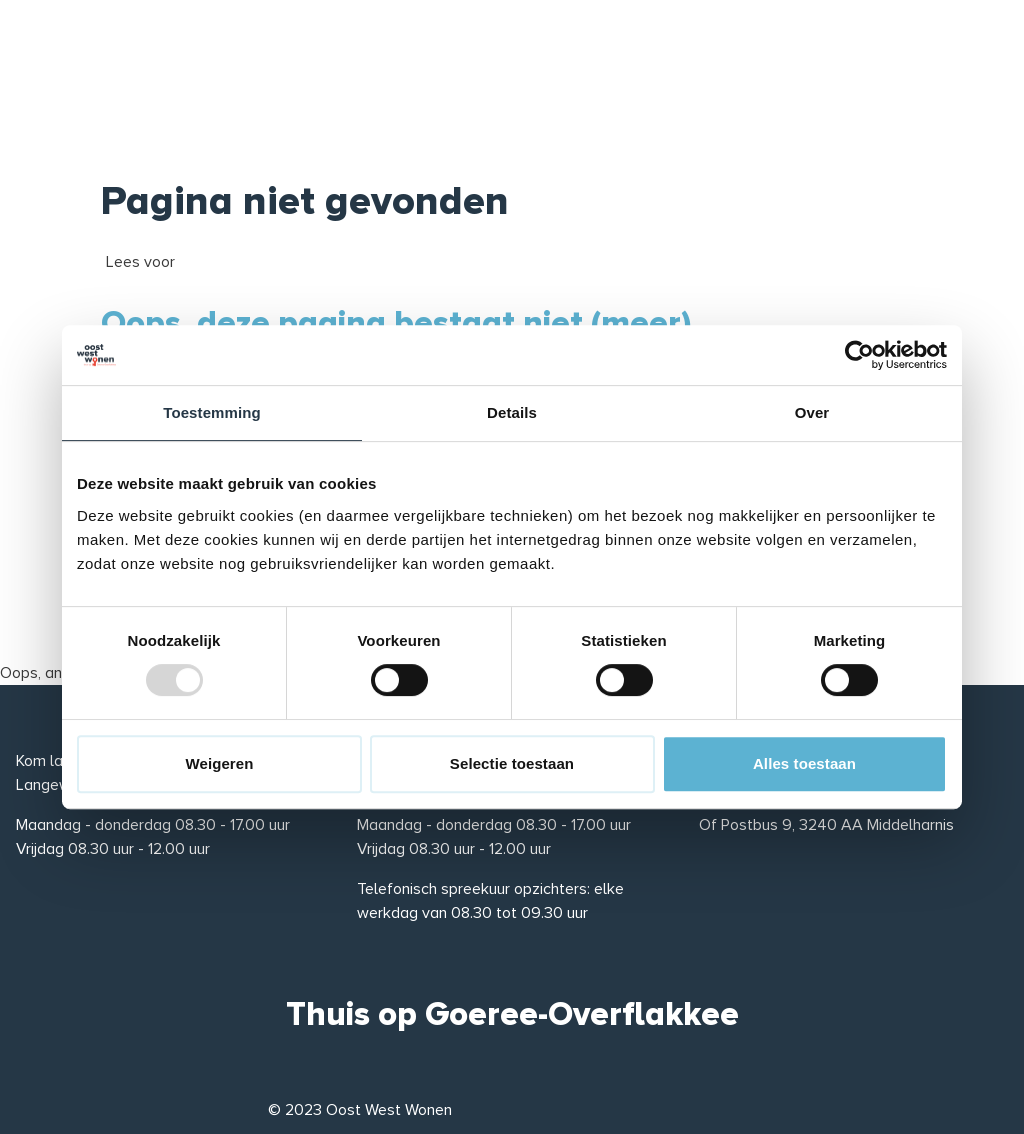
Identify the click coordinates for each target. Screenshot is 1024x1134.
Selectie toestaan (512, 763)
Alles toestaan (804, 763)
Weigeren (219, 763)
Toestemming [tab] (212, 412)
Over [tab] (812, 412)
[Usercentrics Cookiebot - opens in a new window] (859, 355)
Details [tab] (512, 412)
